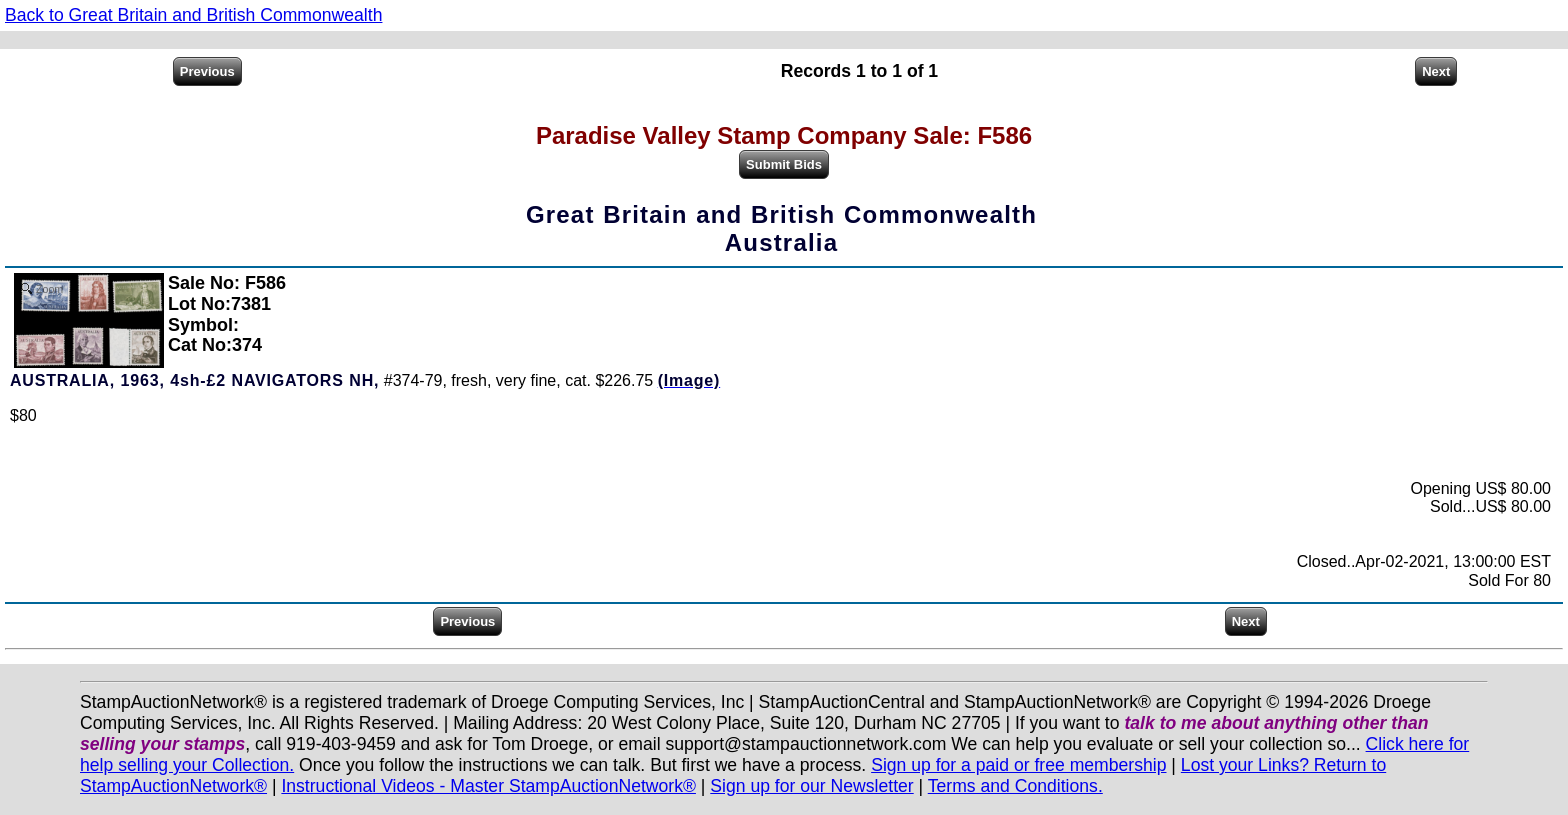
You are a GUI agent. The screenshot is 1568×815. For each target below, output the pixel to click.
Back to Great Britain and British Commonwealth (193, 15)
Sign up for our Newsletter (811, 786)
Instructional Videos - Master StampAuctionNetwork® (488, 786)
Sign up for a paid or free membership (1018, 765)
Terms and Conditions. (1015, 786)
